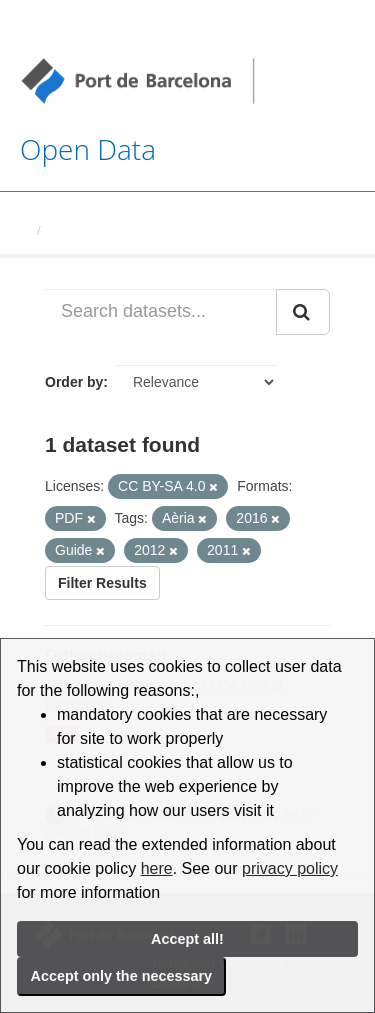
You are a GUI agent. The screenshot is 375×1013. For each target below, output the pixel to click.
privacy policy (290, 868)
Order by (74, 382)
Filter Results (102, 583)
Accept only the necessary (122, 976)
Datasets (76, 230)
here (157, 868)
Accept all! (187, 939)
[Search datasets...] (161, 312)
